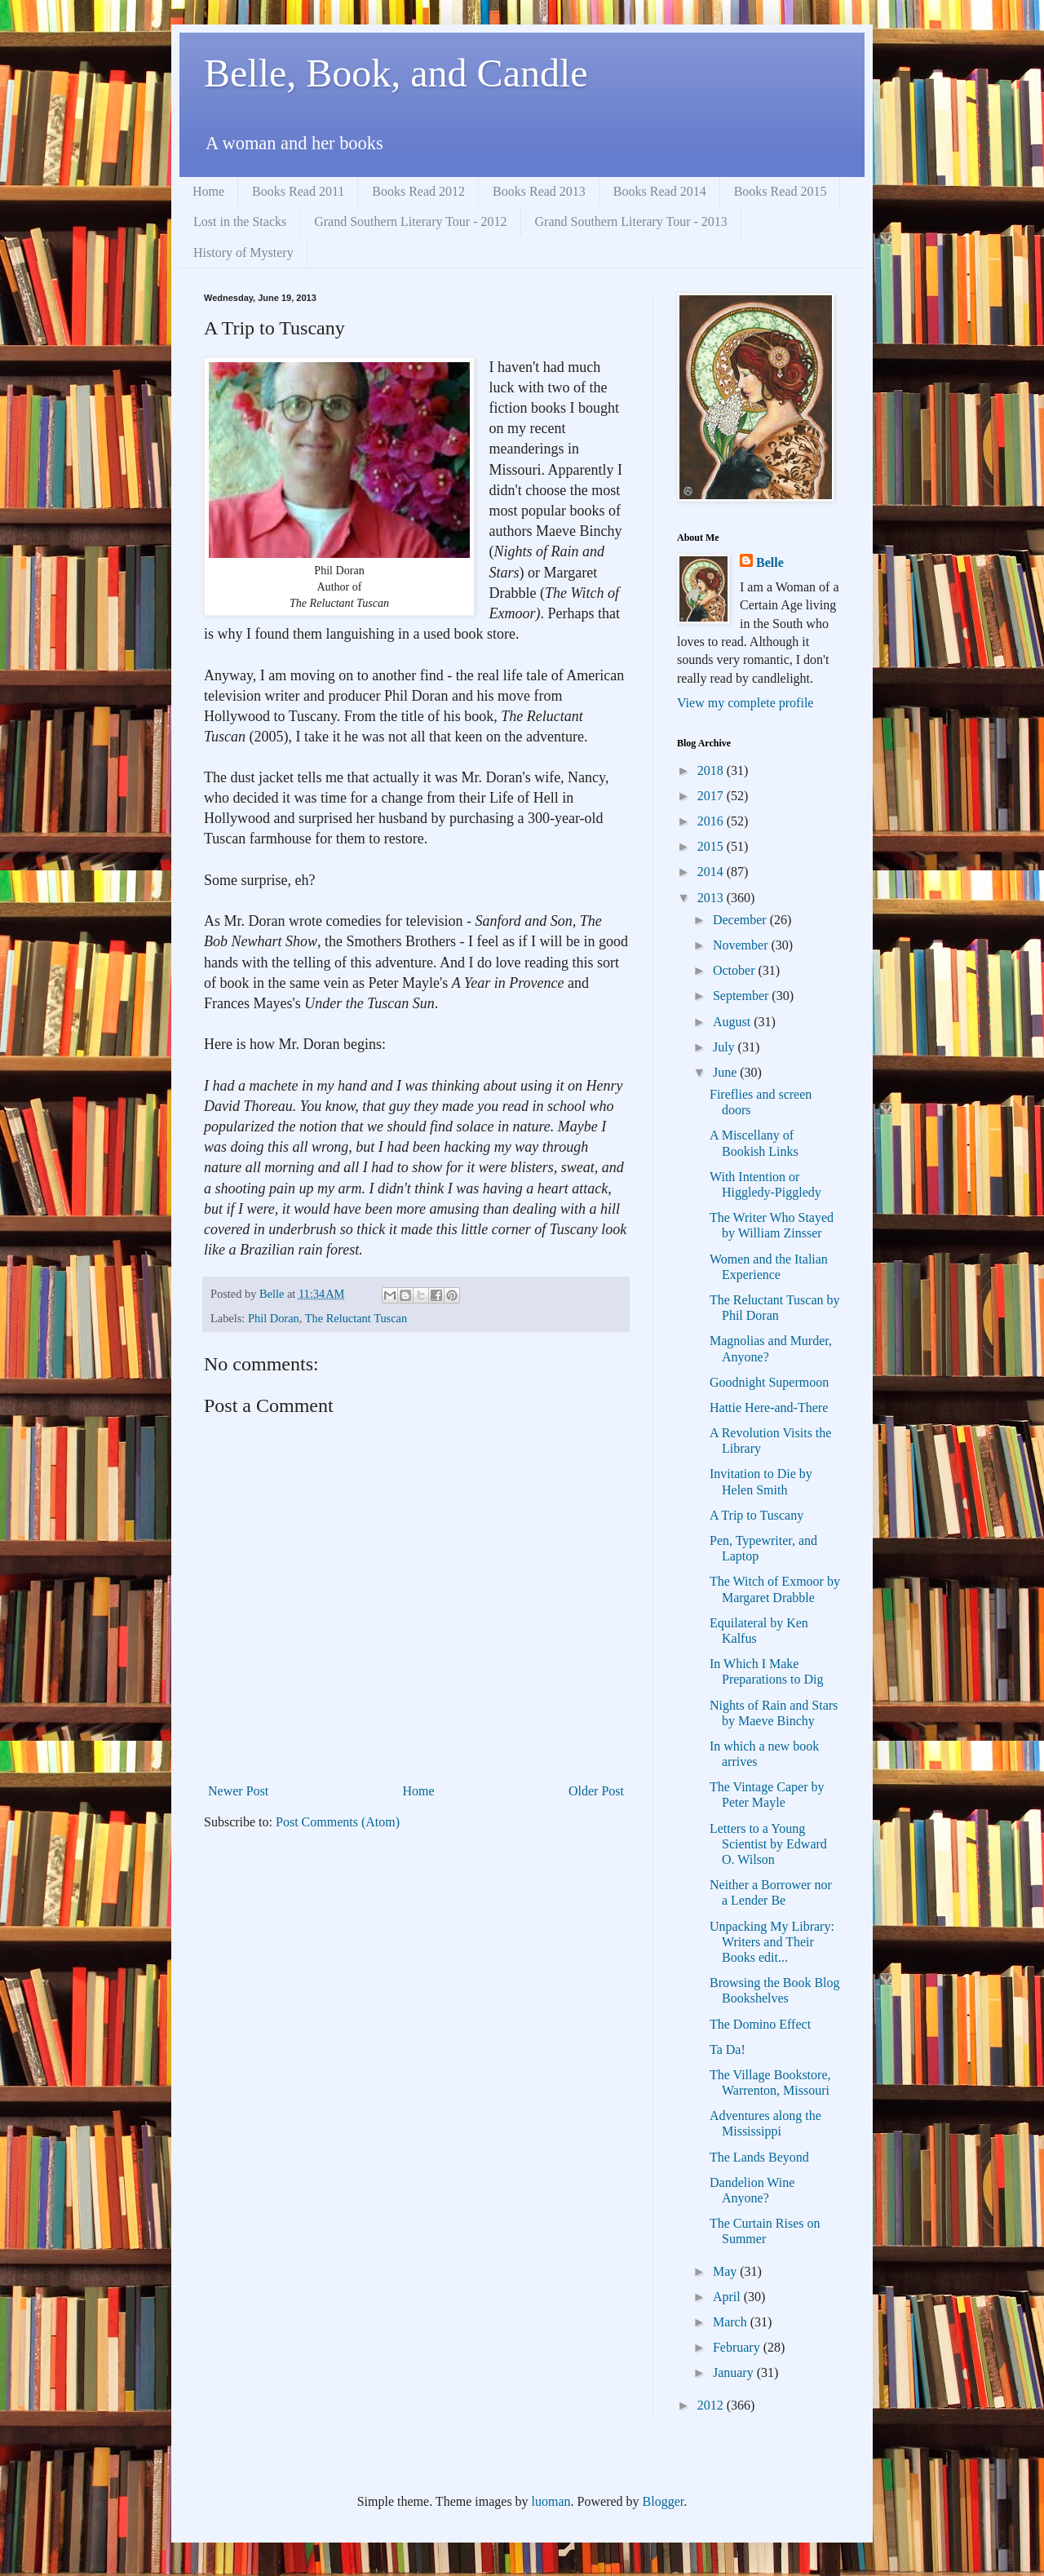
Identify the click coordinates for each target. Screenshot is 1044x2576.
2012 (712, 2405)
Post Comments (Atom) (338, 1822)
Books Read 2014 (659, 191)
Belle (770, 562)
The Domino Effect (760, 2024)
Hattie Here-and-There (769, 1407)
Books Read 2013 (539, 191)
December (741, 920)
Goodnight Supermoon (769, 1382)
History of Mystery (243, 252)
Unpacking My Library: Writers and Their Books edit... (772, 1941)
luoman (551, 2501)
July (725, 1047)
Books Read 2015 (780, 191)
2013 (712, 898)
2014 (712, 872)
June (726, 1072)
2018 (712, 770)
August (733, 1022)
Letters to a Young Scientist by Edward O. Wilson (768, 1843)
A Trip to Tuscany (756, 1515)
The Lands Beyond (759, 2157)
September (742, 996)
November (742, 945)
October (736, 970)
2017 (712, 796)
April (728, 2297)
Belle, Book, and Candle (396, 73)
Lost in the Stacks (239, 221)
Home (208, 191)
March (731, 2322)
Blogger (663, 2501)
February (738, 2347)
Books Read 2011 (298, 191)
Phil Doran (273, 1318)
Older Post (596, 1791)
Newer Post (238, 1791)
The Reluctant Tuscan (356, 1318)
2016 (712, 821)
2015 (712, 846)
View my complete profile (745, 703)
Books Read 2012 (418, 191)
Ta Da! (727, 2049)
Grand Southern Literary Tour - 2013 (631, 221)
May (726, 2271)
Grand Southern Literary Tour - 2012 (410, 221)
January (735, 2372)
